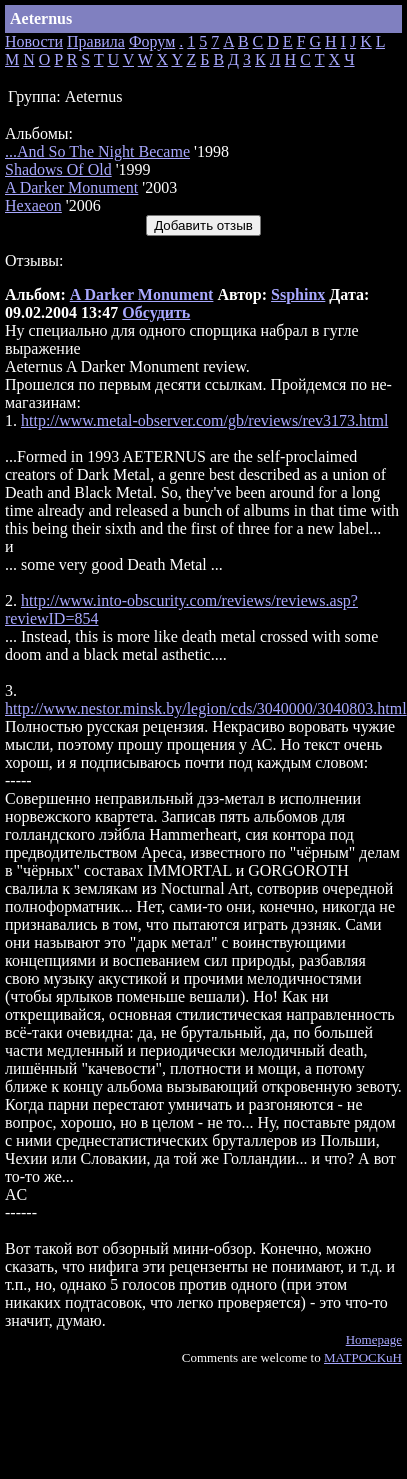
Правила (96, 41)
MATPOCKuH (363, 1357)
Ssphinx (298, 294)
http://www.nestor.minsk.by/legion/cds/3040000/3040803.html (206, 708)
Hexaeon (33, 205)
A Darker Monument (71, 187)
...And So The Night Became (97, 151)
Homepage (374, 1339)
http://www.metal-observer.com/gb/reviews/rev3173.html (204, 420)
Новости (34, 41)
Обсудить (156, 312)
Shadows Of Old (58, 169)
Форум (152, 41)
